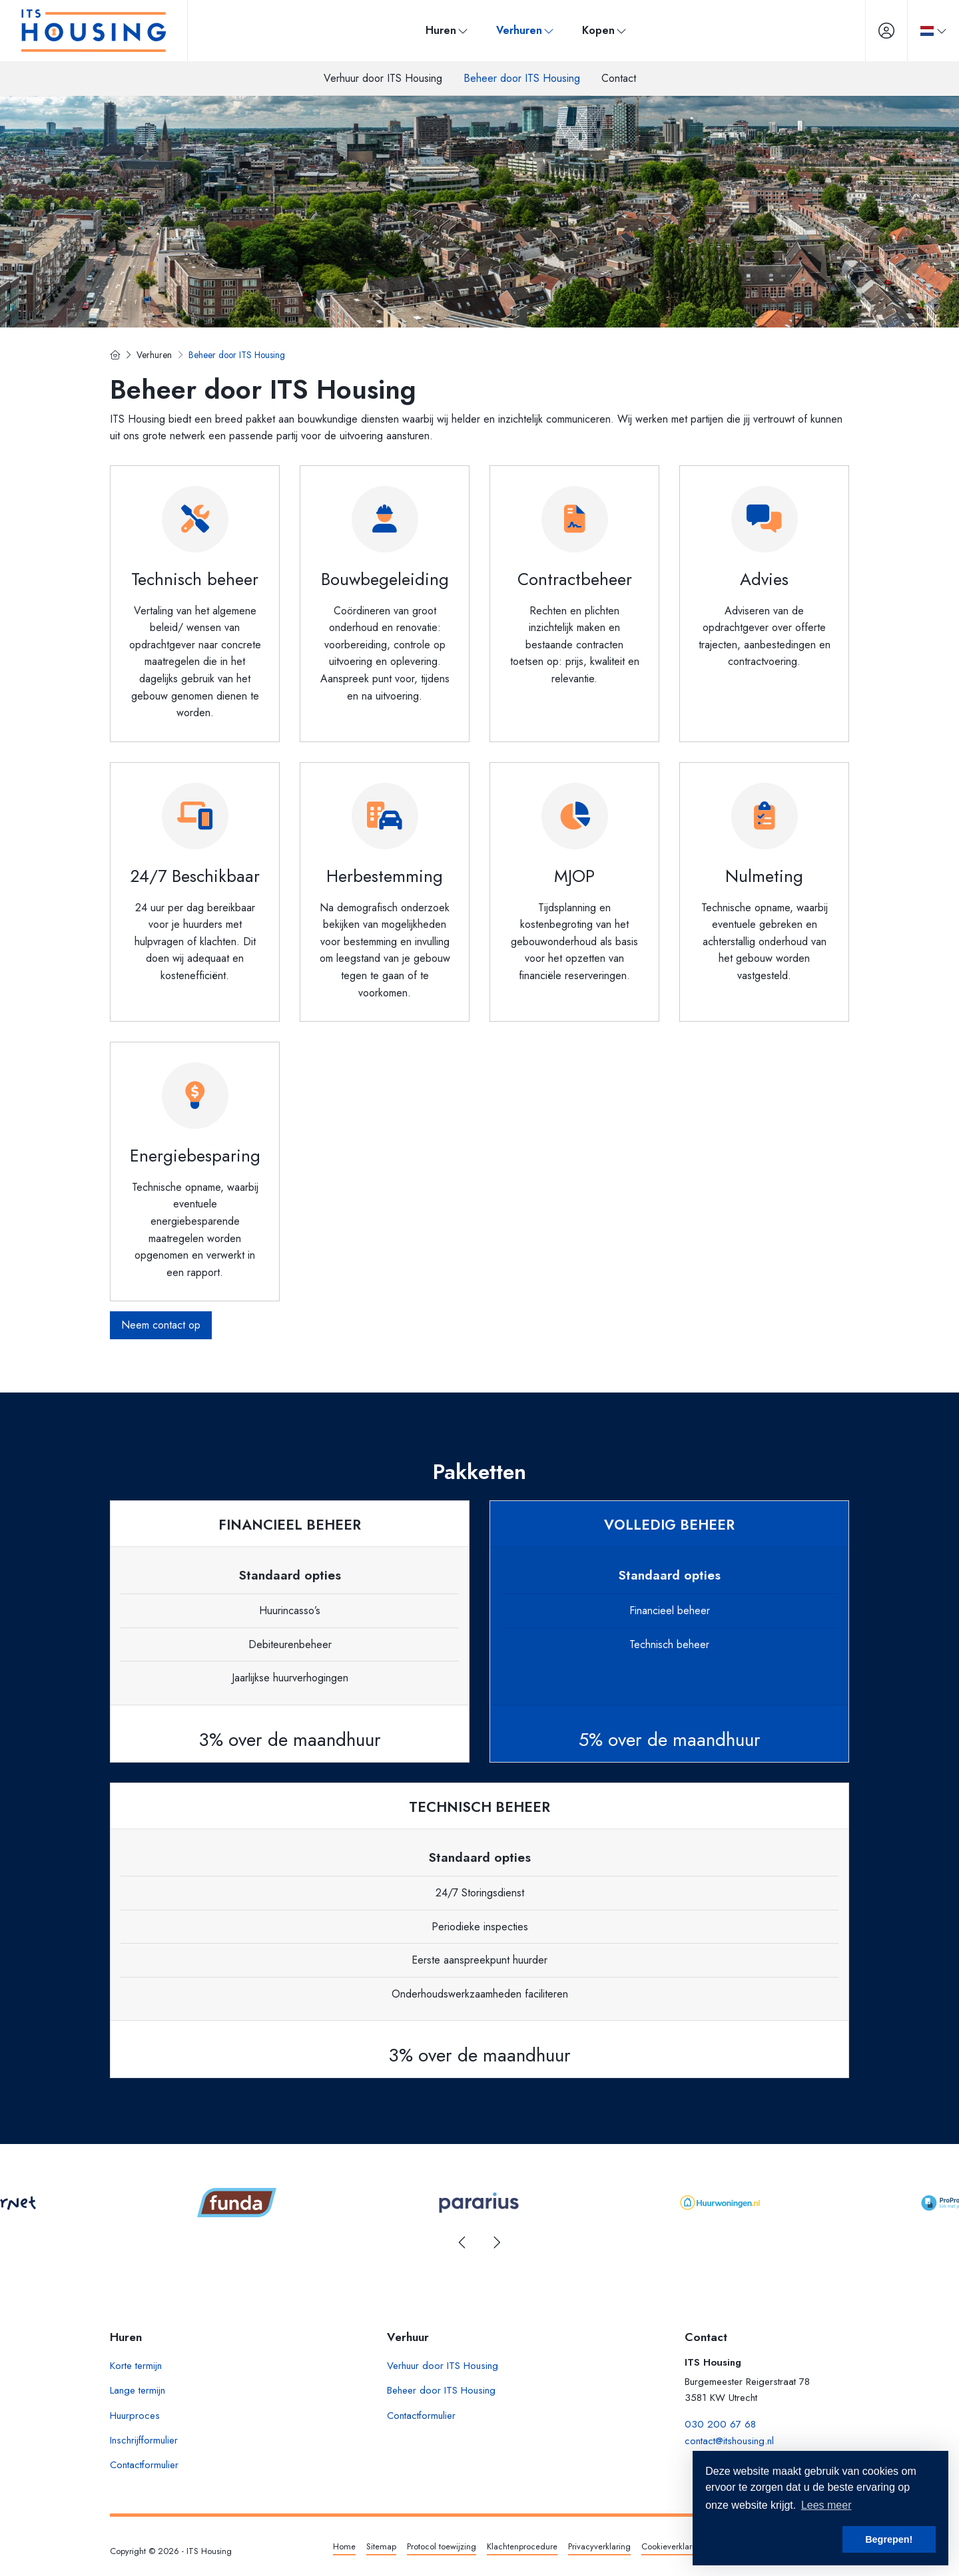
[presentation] (463, 2242)
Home (344, 2546)
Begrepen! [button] (888, 2539)
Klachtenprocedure (522, 2546)
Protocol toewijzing (441, 2546)
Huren (448, 30)
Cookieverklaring (672, 2546)
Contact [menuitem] (618, 78)
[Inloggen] (886, 30)
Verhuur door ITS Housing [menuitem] (383, 78)
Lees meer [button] (826, 2505)
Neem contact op (160, 1325)
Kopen (605, 30)
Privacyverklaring (599, 2546)
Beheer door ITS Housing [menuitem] (522, 78)
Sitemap (381, 2546)
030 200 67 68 (720, 2424)
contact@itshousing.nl (729, 2441)
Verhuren (525, 30)
